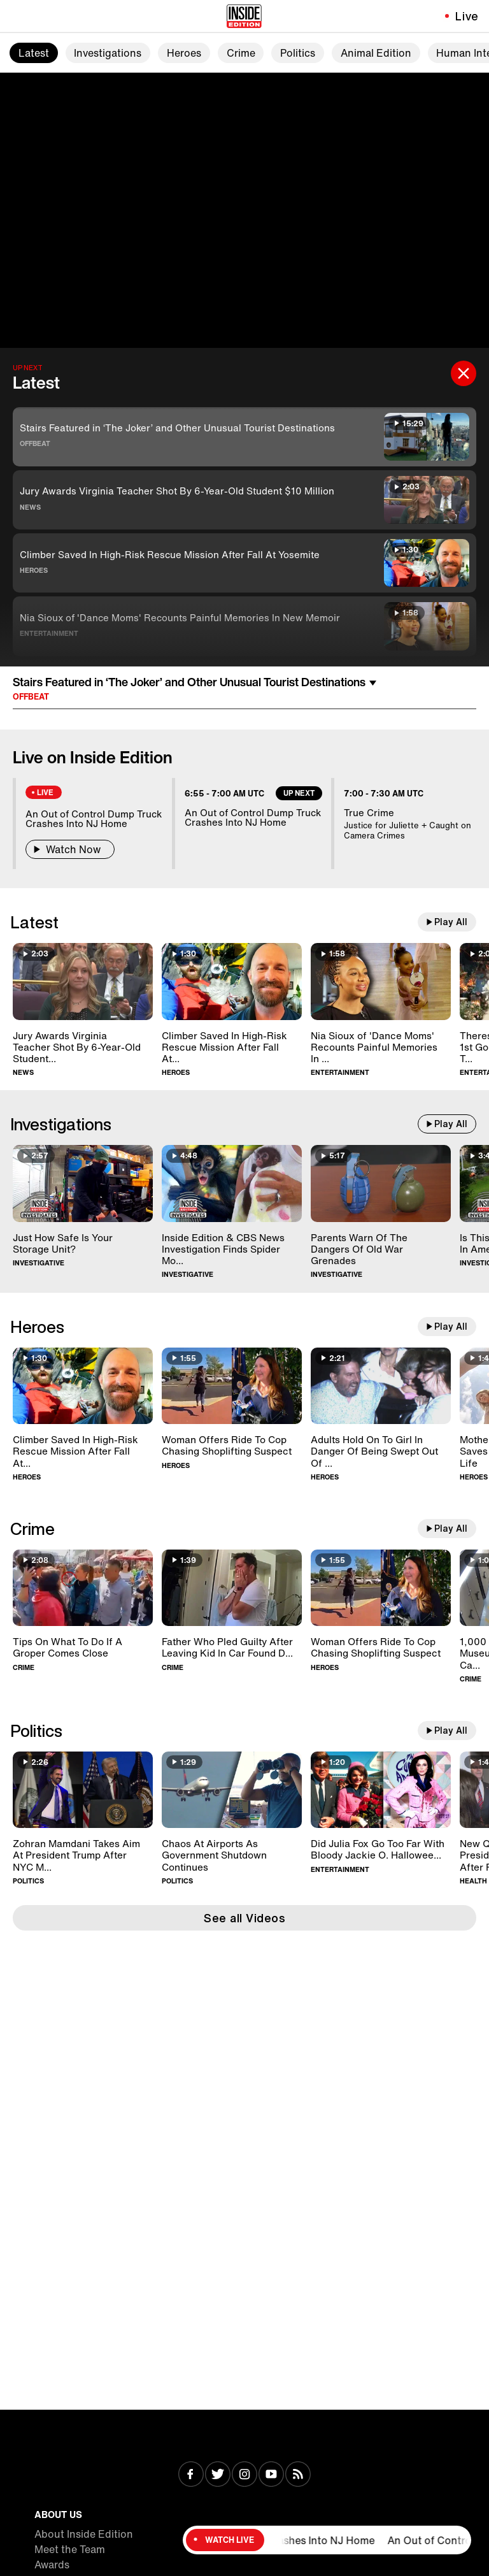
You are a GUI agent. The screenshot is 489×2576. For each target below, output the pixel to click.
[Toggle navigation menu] (17, 16)
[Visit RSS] (298, 2475)
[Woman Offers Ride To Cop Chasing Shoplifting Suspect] (232, 1386)
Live (467, 16)
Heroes (184, 53)
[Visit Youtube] (271, 2475)
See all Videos (244, 1918)
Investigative (38, 1263)
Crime (241, 53)
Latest (33, 53)
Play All (450, 921)
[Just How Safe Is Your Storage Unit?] (83, 1183)
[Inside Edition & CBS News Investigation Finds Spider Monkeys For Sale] (232, 1183)
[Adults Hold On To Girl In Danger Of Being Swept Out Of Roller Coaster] (381, 1386)
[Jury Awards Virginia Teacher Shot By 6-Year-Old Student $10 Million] (83, 981)
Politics (297, 53)
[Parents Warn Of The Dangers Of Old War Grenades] (381, 1183)
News (30, 507)
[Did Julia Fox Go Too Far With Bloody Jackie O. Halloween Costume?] (381, 1790)
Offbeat (35, 443)
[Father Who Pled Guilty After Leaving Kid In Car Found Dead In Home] (232, 1588)
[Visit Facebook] (191, 2475)
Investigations (107, 53)
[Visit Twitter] (217, 2475)
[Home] (244, 16)
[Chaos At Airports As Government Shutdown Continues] (232, 1790)
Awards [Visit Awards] (51, 2564)
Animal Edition (376, 53)
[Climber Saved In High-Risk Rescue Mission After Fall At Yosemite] (232, 981)
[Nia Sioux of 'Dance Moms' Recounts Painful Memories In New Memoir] (381, 981)
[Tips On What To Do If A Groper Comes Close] (83, 1588)
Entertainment (49, 633)
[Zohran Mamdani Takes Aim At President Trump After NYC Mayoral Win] (83, 1790)
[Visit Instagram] (244, 2475)
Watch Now (70, 849)
